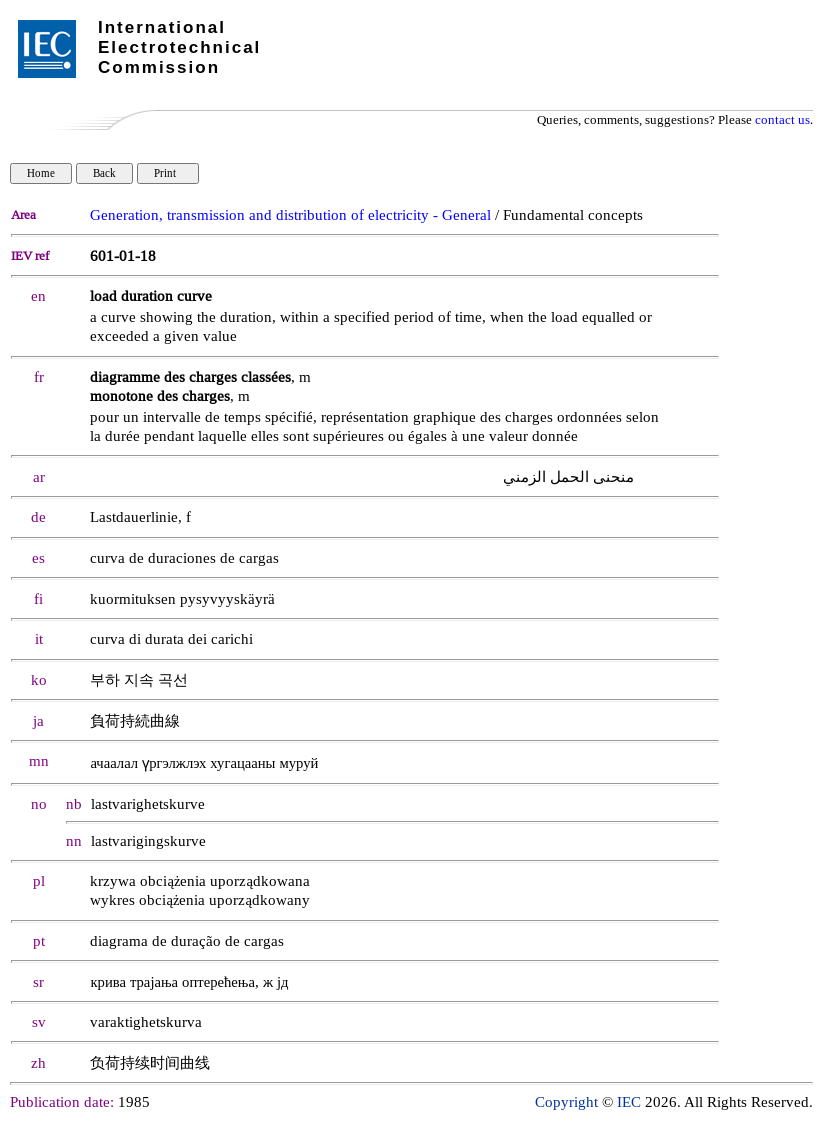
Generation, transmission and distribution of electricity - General (290, 215)
